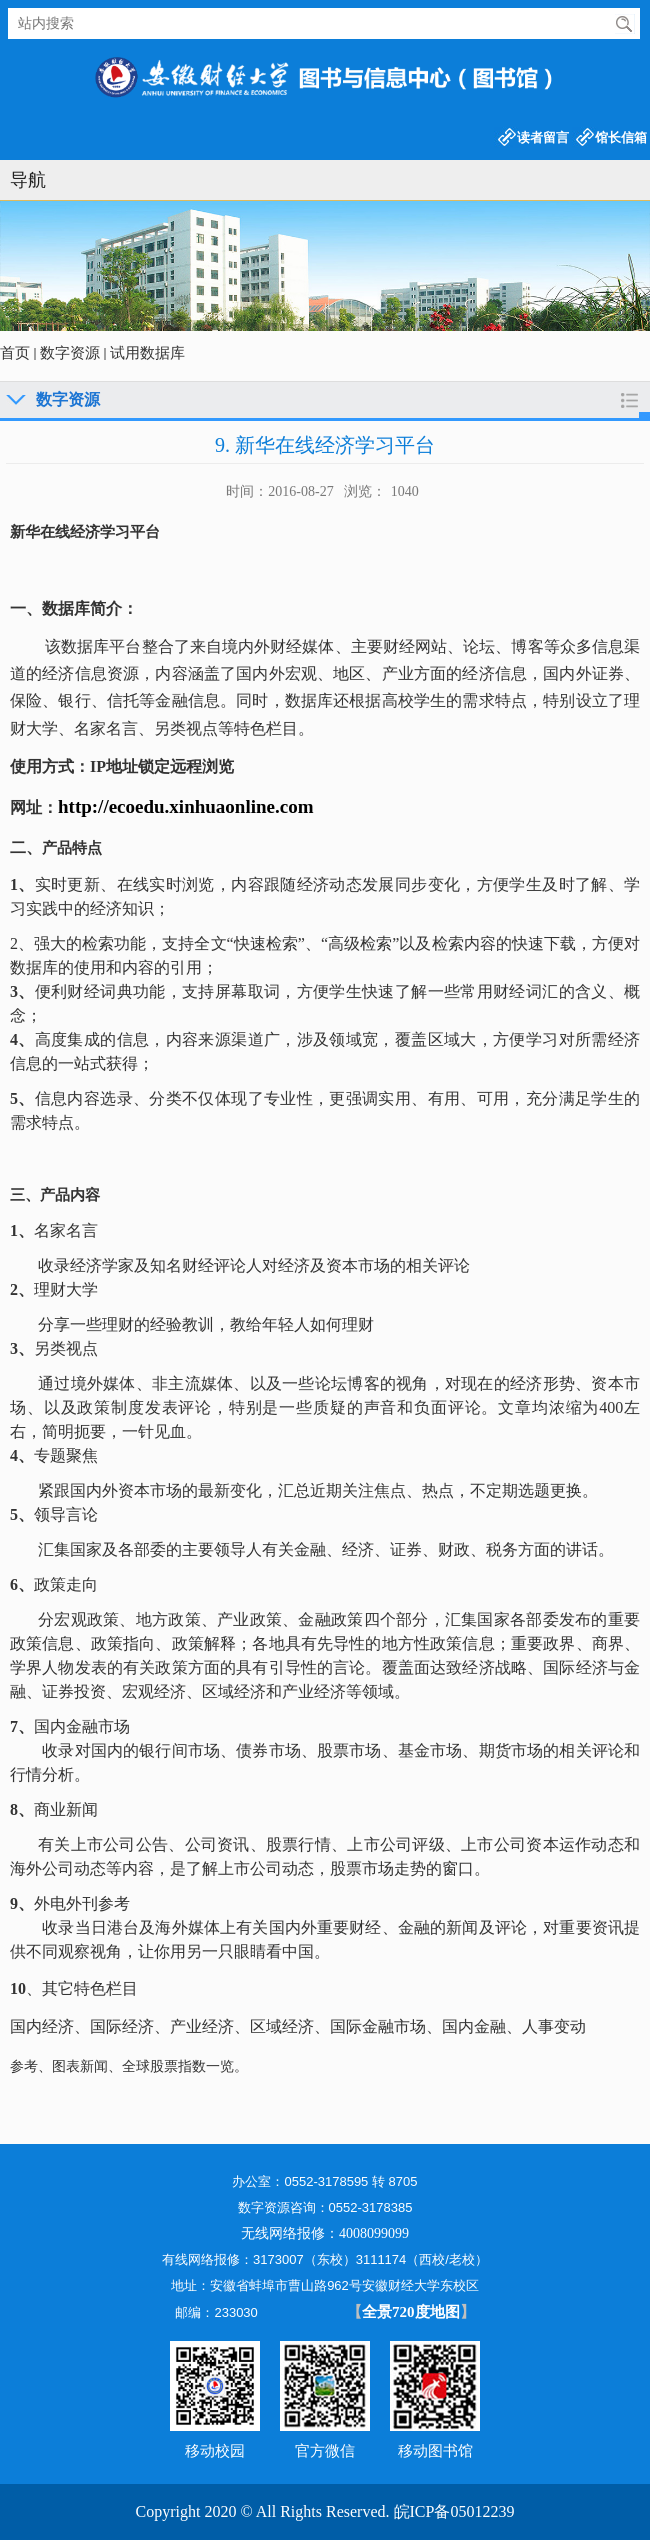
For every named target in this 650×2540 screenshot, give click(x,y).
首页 (15, 353)
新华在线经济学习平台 (85, 532)
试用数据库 (147, 353)
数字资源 (70, 353)
